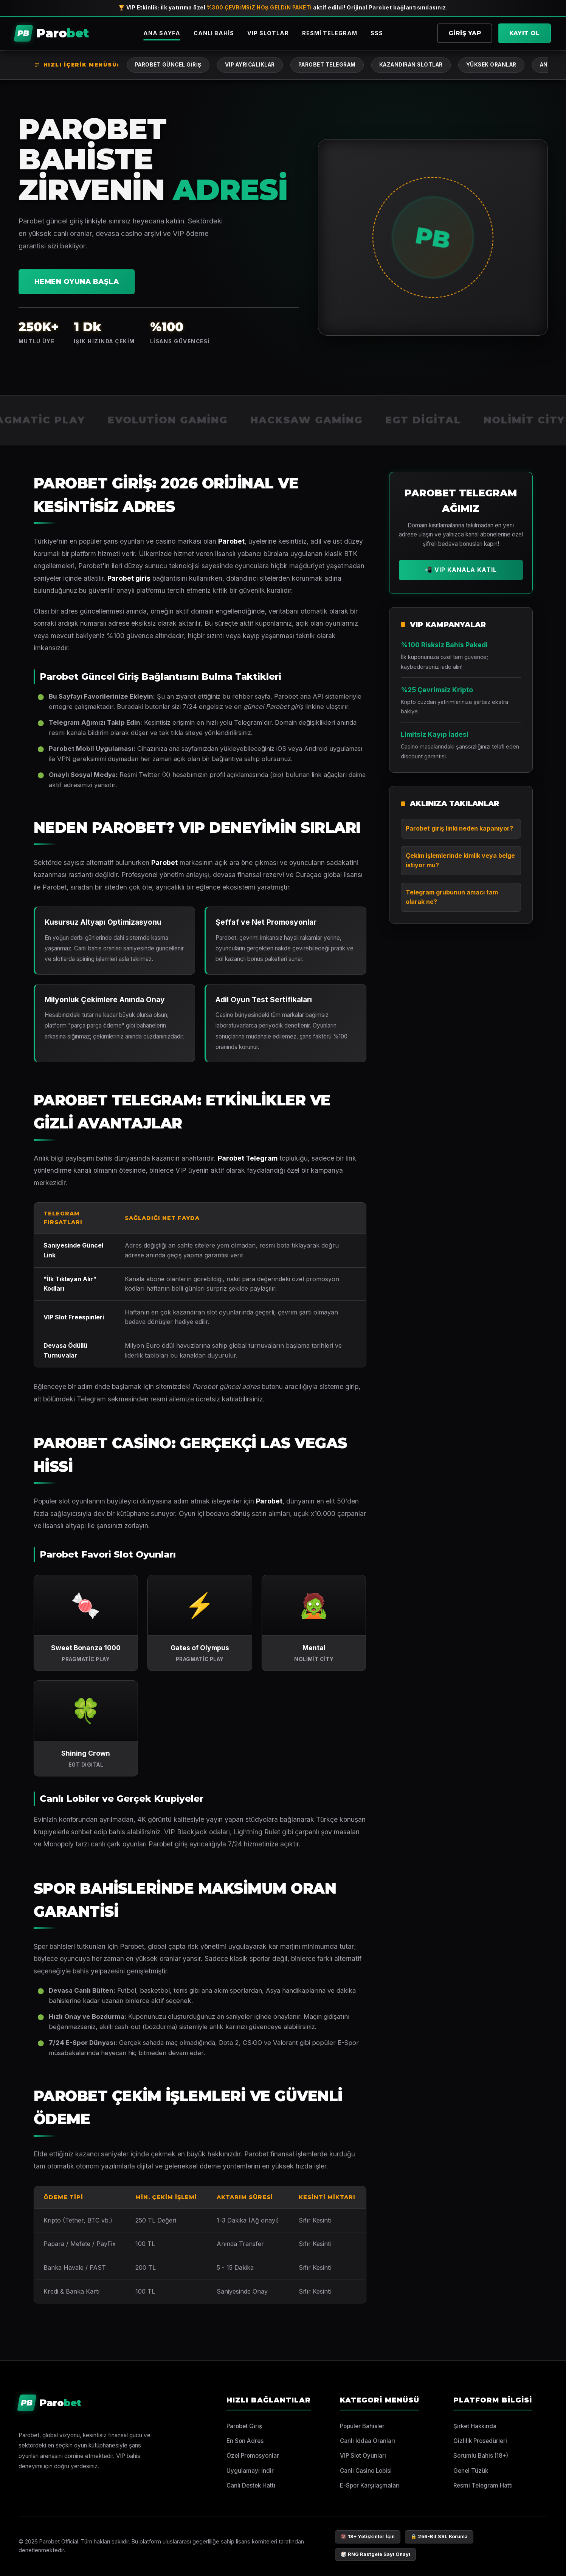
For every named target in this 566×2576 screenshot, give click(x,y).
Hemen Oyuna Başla (76, 281)
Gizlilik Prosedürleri (480, 2440)
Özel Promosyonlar (252, 2455)
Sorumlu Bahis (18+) (480, 2455)
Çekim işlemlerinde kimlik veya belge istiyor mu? (460, 860)
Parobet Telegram (327, 65)
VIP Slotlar (268, 33)
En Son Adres (245, 2440)
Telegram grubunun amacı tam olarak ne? (452, 897)
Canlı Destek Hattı (250, 2485)
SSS (377, 33)
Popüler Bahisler (362, 2426)
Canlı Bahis (214, 33)
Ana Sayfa (161, 33)
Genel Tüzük (470, 2470)
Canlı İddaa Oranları (367, 2440)
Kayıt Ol (524, 33)
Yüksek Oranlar (491, 65)
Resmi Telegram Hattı (483, 2485)
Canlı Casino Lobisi (366, 2470)
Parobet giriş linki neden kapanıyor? (459, 828)
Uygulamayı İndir (250, 2470)
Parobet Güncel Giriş (168, 65)
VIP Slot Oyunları (363, 2455)
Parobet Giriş (244, 2426)
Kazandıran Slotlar (411, 65)
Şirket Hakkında (474, 2426)
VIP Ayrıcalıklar (250, 65)
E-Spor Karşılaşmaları (370, 2485)
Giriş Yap (464, 33)
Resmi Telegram (329, 33)
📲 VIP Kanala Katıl (461, 569)
